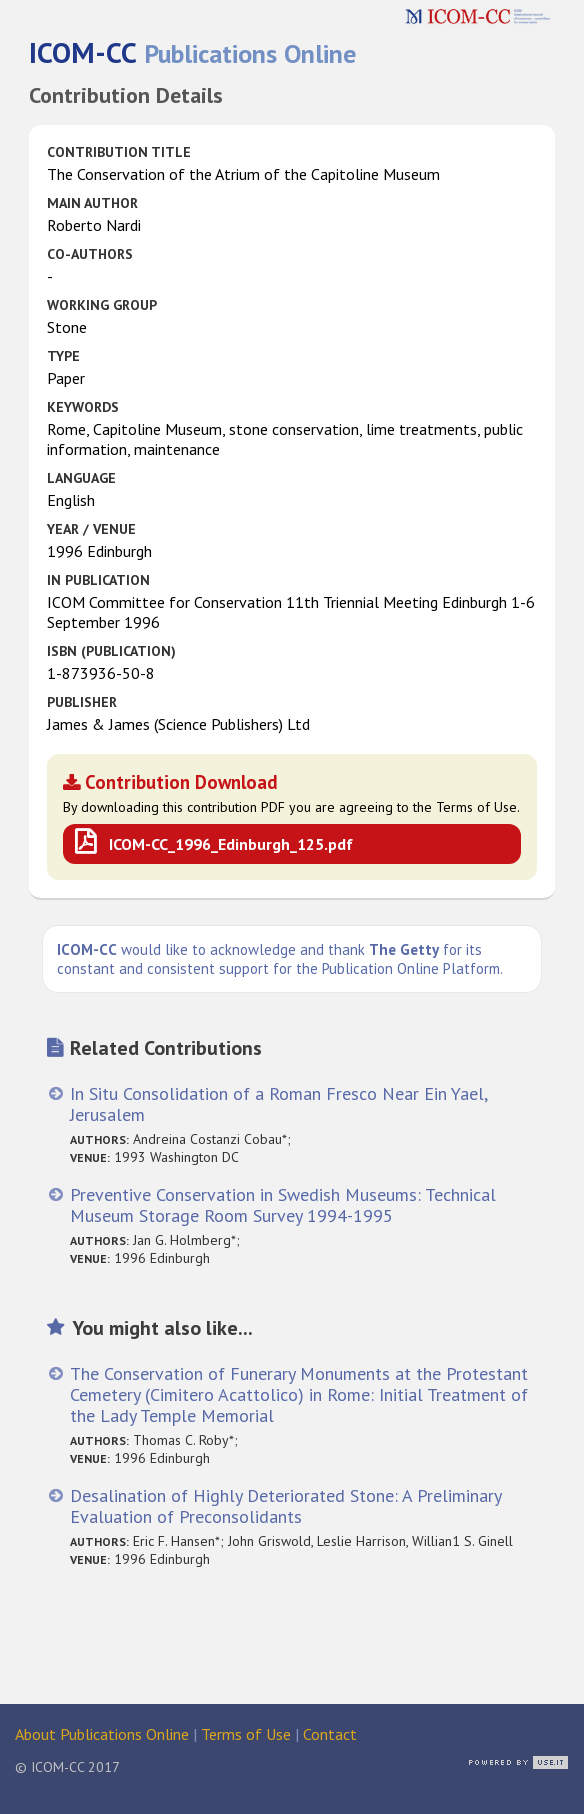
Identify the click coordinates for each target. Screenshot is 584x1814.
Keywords (83, 407)
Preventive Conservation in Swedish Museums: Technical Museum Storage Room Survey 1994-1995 (283, 1205)
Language (81, 478)
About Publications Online (102, 1734)
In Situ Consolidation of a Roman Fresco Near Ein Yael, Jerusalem (278, 1104)
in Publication (98, 580)
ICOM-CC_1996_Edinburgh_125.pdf (231, 844)
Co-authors (90, 254)
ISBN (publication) (111, 651)
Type (63, 356)
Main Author (92, 203)
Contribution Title (119, 152)
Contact (330, 1734)
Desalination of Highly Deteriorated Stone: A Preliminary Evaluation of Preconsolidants (285, 1506)
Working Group (102, 305)
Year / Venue (91, 529)
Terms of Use (246, 1734)
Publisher (82, 702)
